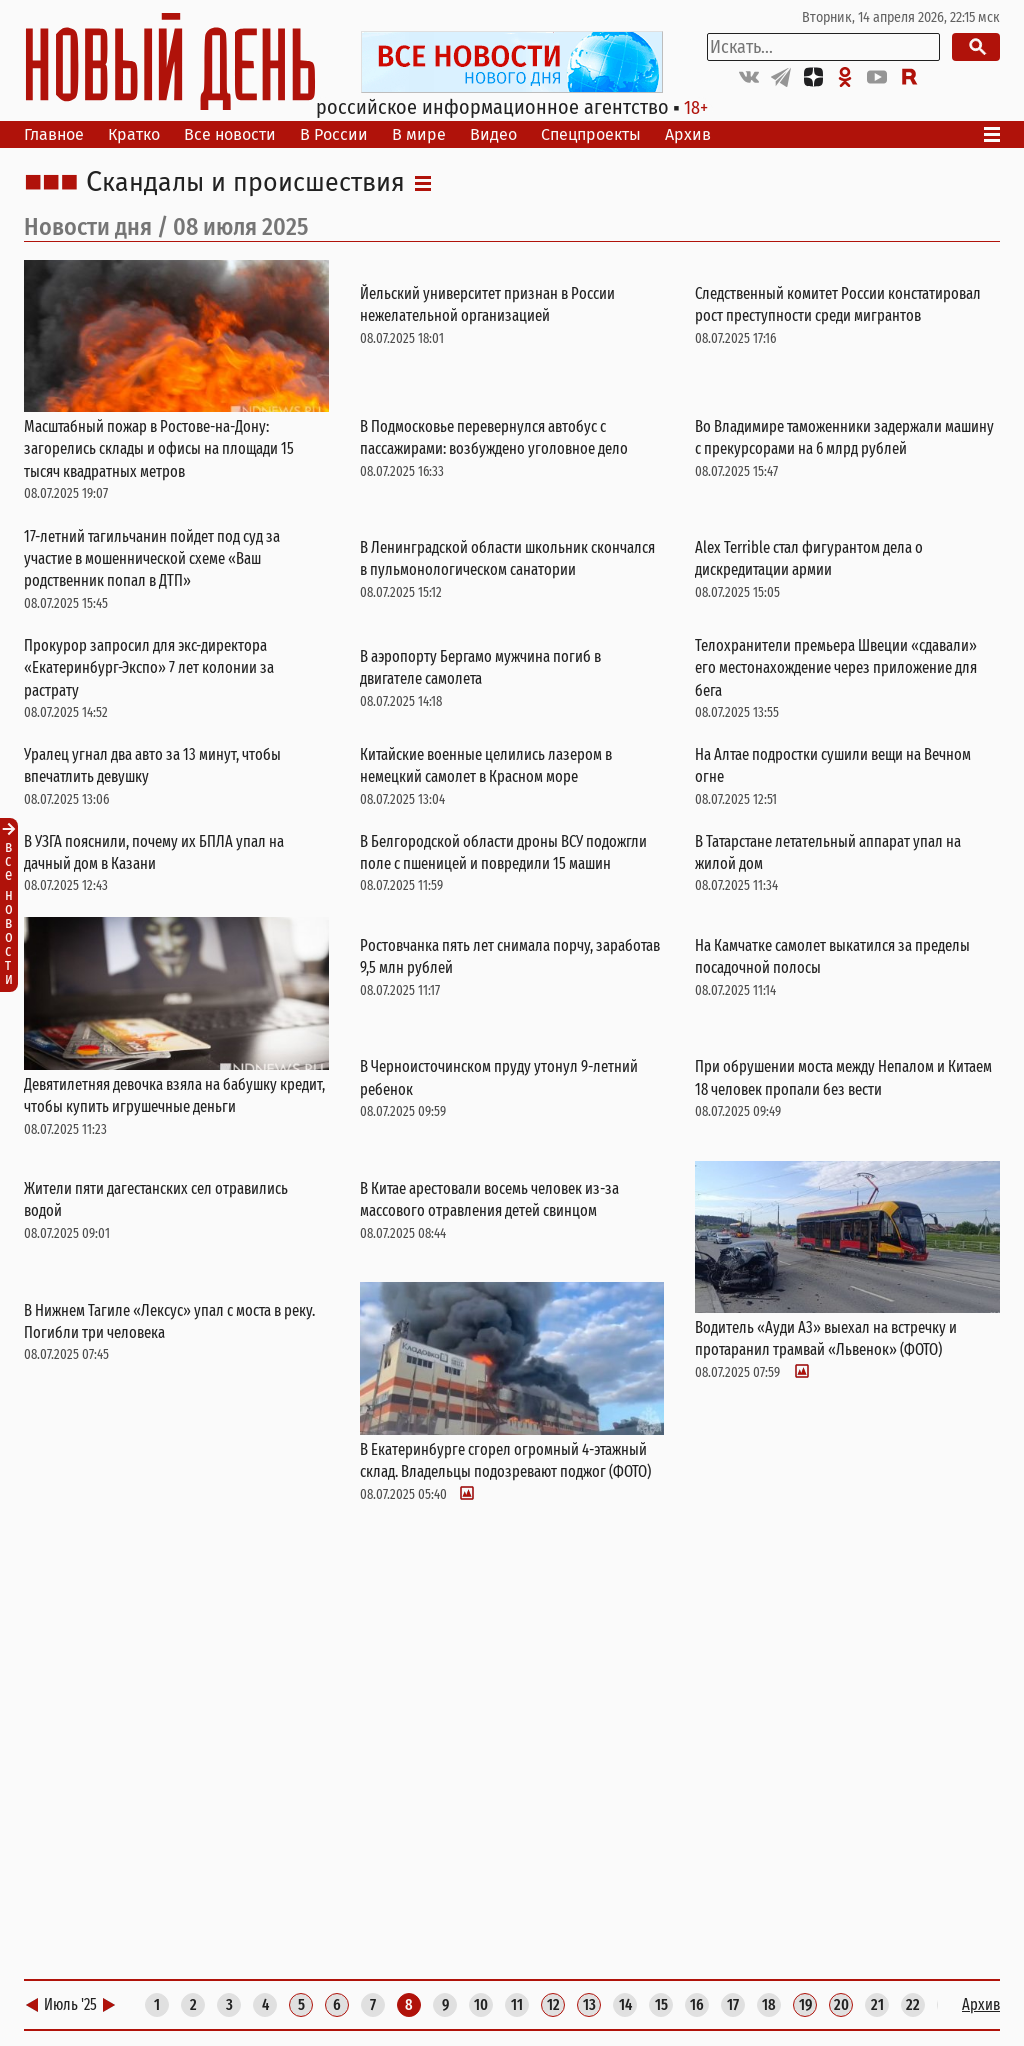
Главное (54, 134)
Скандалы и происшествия (245, 183)
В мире (419, 134)
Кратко (134, 134)
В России (334, 134)
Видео (493, 134)
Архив (688, 134)
